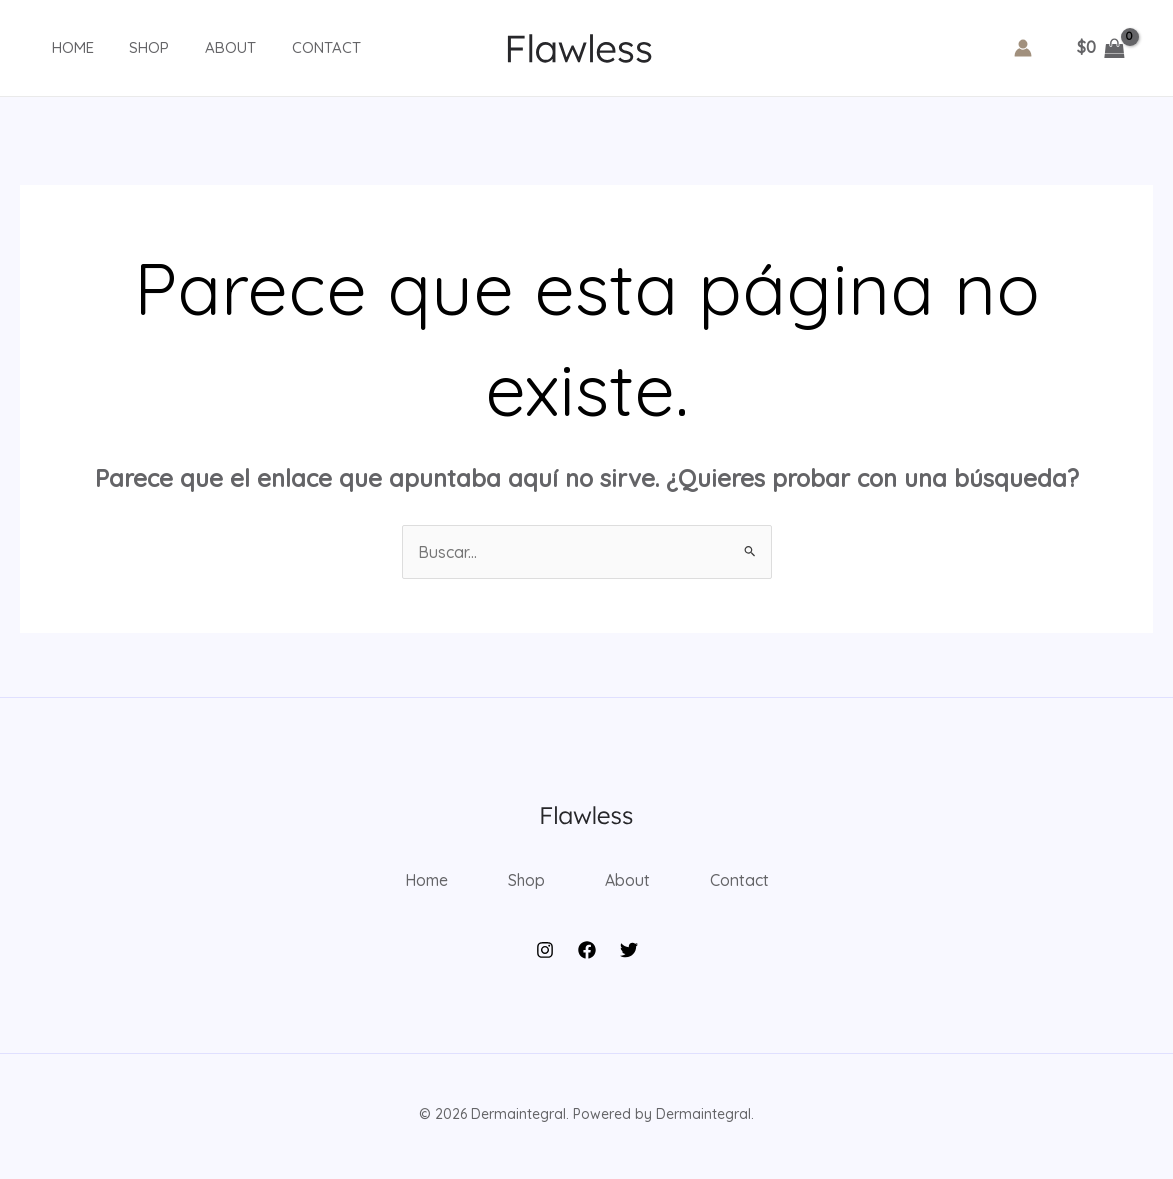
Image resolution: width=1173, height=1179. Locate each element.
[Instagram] (545, 956)
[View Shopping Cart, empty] (1100, 48)
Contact (297, 47)
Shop (132, 47)
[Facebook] (587, 956)
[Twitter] (629, 956)
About (207, 47)
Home (61, 47)
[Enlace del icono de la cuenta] (1023, 48)
